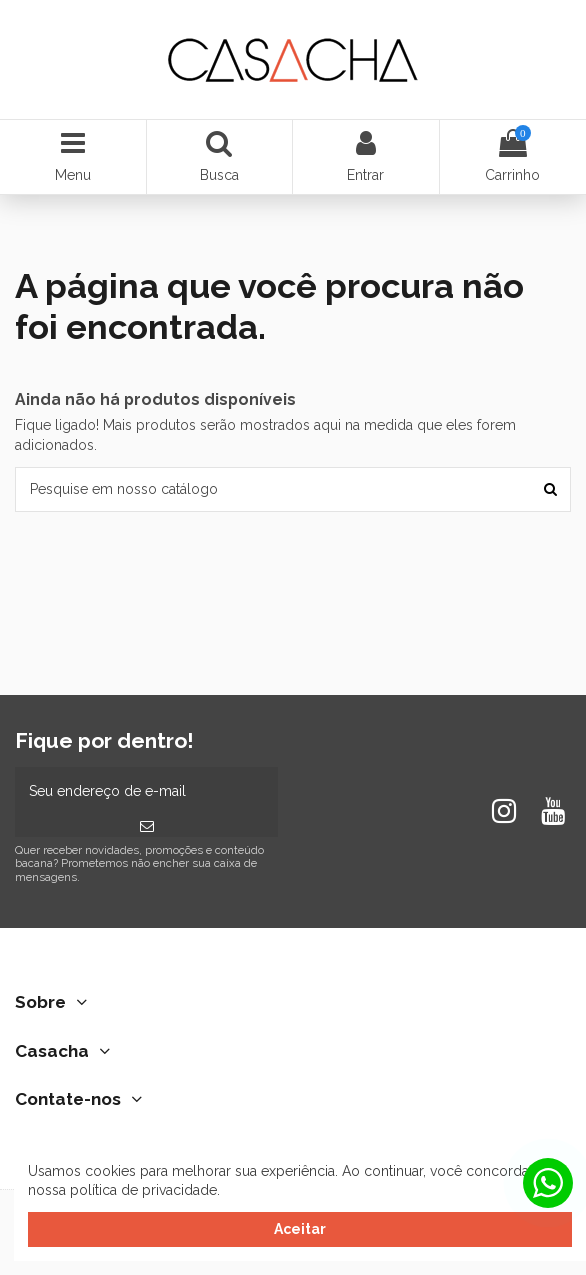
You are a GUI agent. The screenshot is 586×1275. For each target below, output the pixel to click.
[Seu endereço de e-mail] (146, 791)
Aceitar (300, 1229)
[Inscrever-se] (146, 826)
